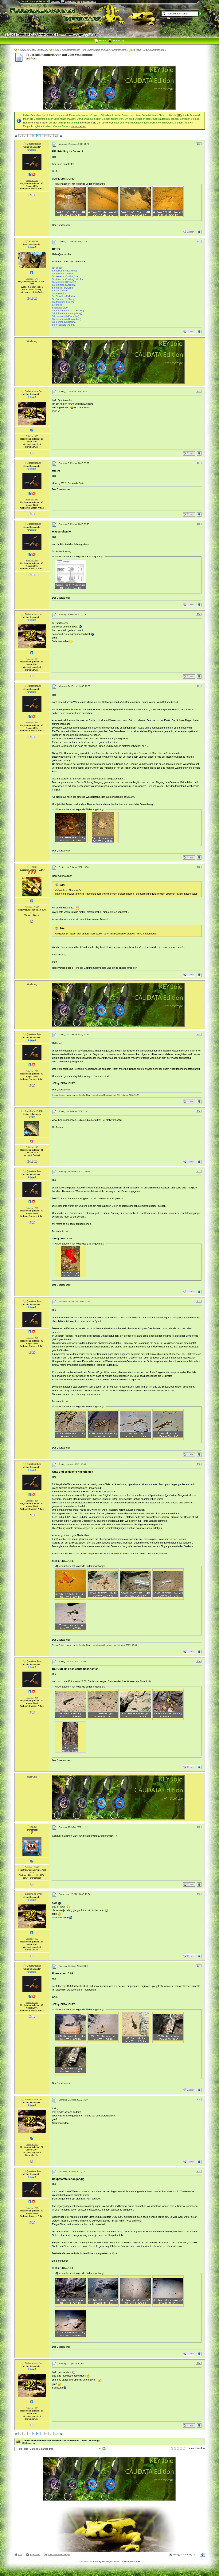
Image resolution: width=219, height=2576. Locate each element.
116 (198, 1894)
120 (198, 2363)
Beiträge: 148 (32, 1147)
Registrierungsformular (35, 122)
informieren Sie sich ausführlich (97, 122)
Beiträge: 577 (32, 279)
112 (198, 1301)
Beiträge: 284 (32, 180)
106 (198, 614)
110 (198, 1111)
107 (198, 686)
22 (56, 136)
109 (198, 1034)
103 (198, 391)
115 (198, 1827)
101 (198, 144)
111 (198, 1171)
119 (198, 2171)
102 (198, 241)
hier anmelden (78, 126)
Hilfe (179, 115)
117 (198, 1966)
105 (198, 524)
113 (198, 1464)
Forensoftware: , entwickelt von (109, 2561)
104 (198, 463)
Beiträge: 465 (32, 436)
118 (198, 2099)
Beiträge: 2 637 (32, 907)
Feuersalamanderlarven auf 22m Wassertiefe (59, 55)
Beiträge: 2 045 (32, 1867)
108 (198, 867)
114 (198, 1661)
